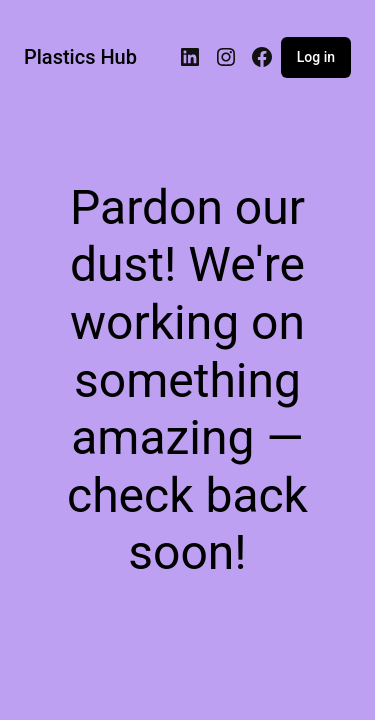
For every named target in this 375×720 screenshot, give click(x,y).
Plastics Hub (80, 57)
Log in (316, 57)
